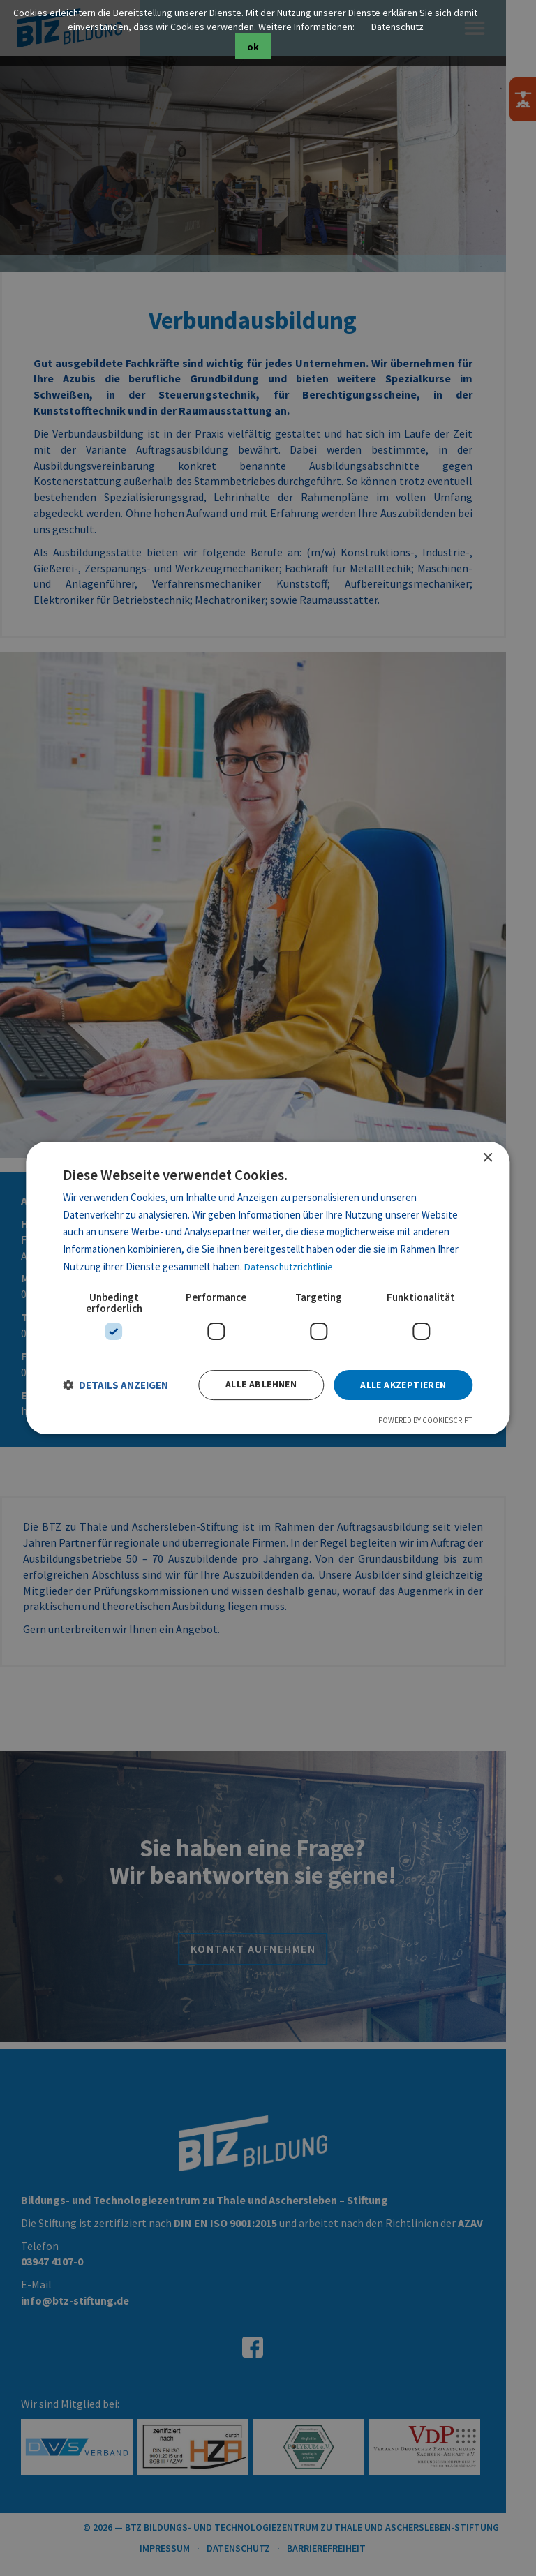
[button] (117, 1386)
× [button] (487, 1155)
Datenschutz (413, 26)
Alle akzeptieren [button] (400, 1386)
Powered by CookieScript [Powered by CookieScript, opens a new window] (423, 1422)
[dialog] (268, 1288)
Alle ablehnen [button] (258, 1386)
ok (268, 46)
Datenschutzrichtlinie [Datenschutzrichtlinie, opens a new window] (293, 1264)
